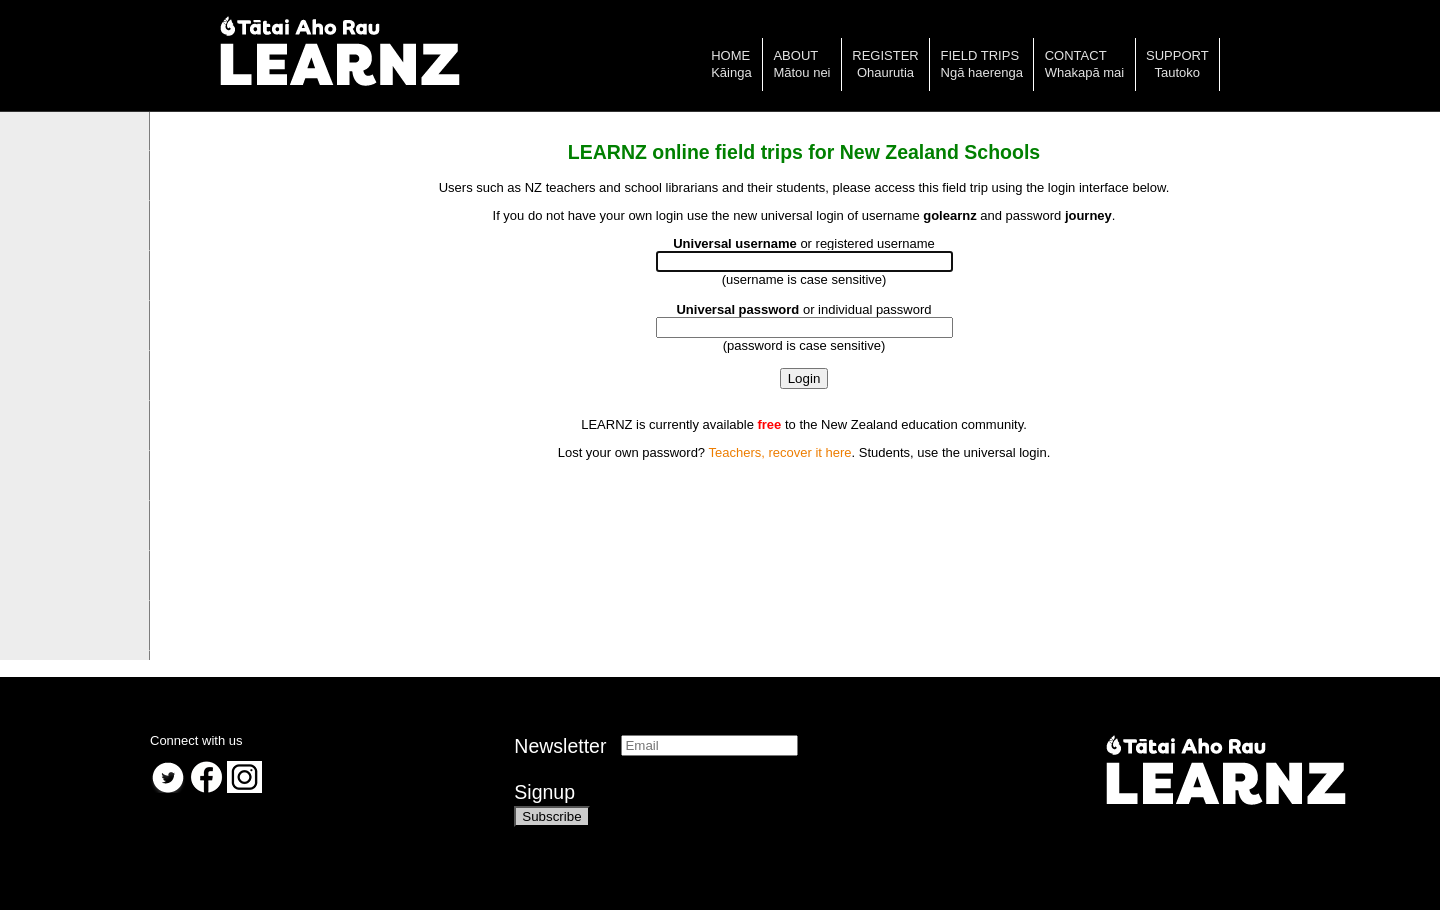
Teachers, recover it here (779, 452)
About (795, 55)
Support (1177, 55)
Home (730, 55)
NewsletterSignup (560, 769)
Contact (1076, 55)
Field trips (980, 55)
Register (885, 55)
